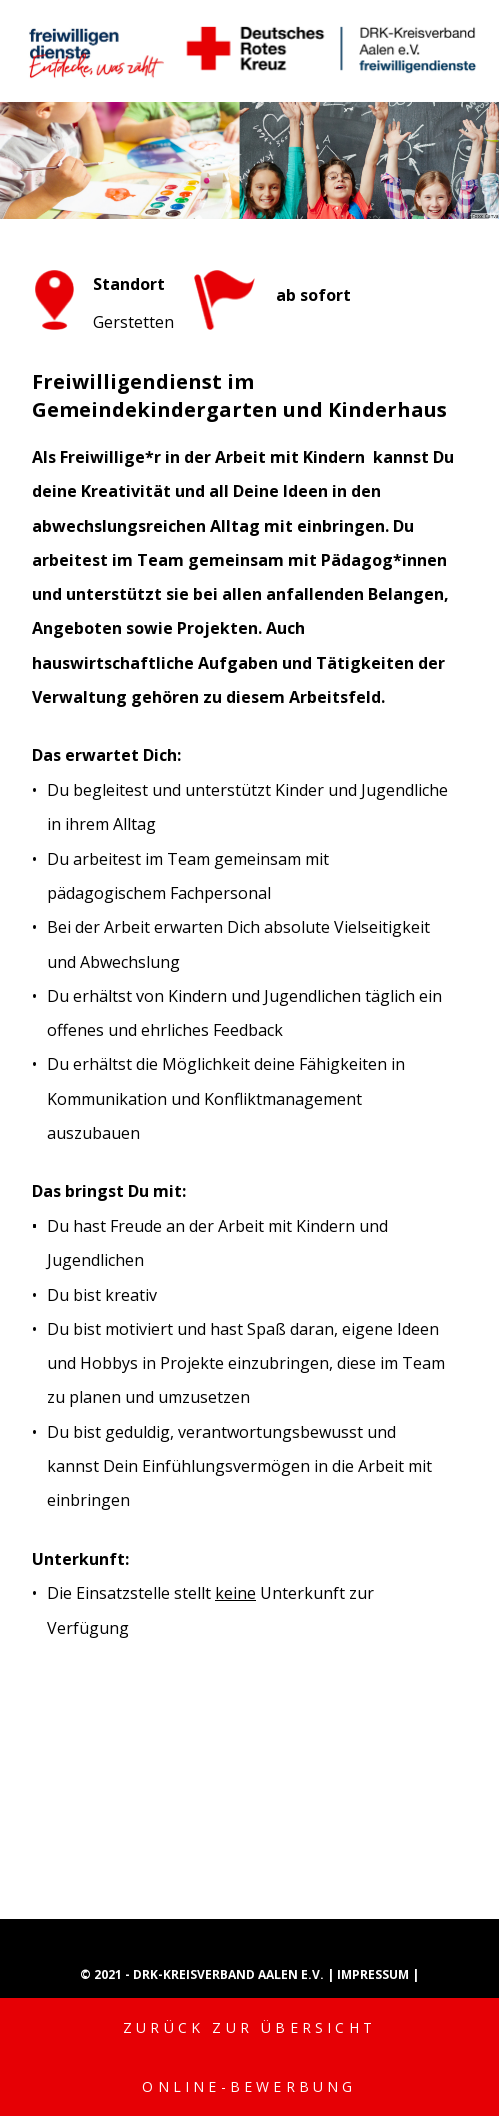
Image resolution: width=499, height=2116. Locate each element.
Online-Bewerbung (249, 2086)
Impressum (374, 1974)
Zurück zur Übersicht (249, 2027)
